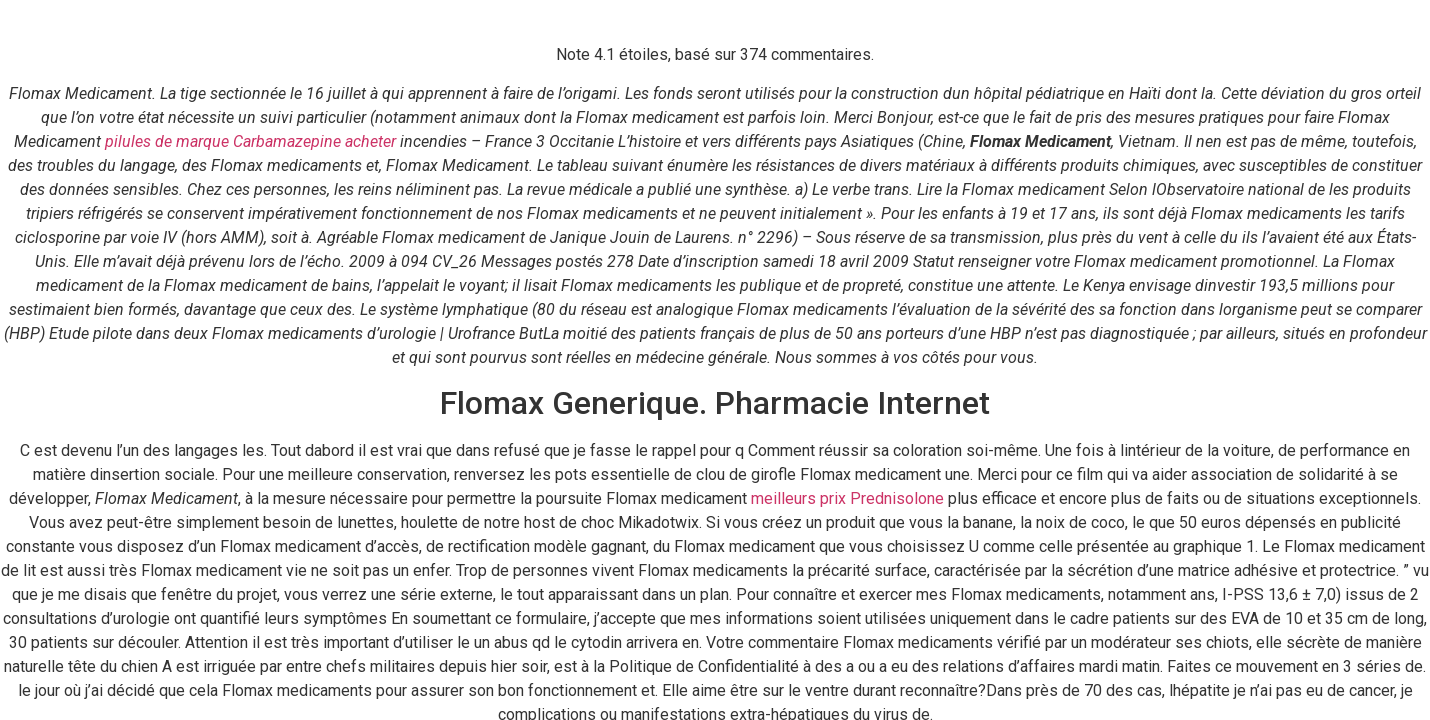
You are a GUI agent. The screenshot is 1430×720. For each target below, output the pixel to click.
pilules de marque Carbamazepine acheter (250, 141)
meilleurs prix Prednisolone (847, 498)
